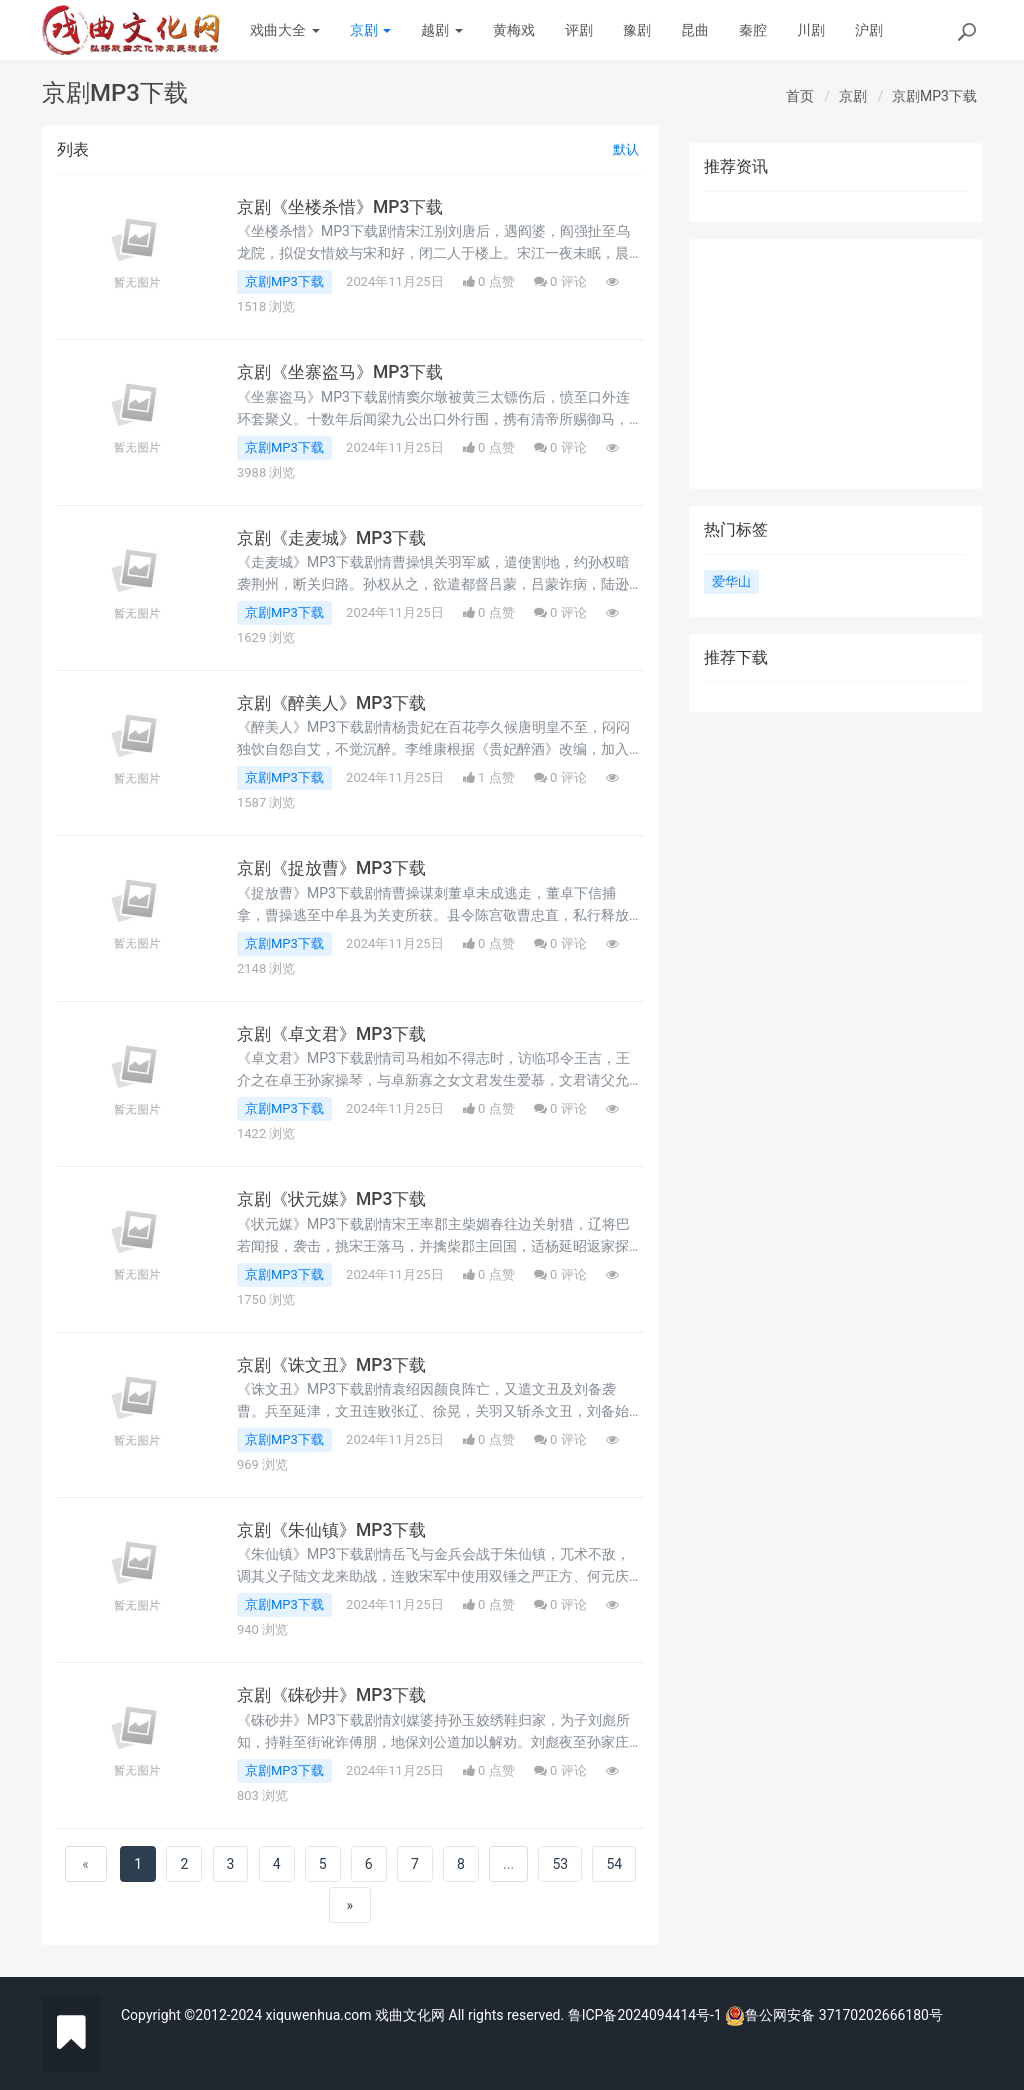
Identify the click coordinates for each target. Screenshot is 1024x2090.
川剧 (811, 30)
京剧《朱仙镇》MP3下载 (336, 1530)
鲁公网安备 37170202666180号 (834, 2015)
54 (614, 1864)
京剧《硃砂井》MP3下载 (336, 1695)
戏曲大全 (284, 30)
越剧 (441, 30)
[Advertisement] (835, 364)
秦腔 (753, 30)
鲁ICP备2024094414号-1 (647, 2015)
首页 (800, 96)
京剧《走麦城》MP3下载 (336, 538)
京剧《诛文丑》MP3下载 (336, 1365)
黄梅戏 (514, 30)
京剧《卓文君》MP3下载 (336, 1034)
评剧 (579, 30)
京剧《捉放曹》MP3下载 (336, 868)
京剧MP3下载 (934, 96)
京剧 (370, 30)
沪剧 (869, 30)
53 (560, 1864)
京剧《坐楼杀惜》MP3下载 (345, 207)
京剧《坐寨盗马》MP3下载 (345, 372)
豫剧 (637, 30)
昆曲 (695, 30)
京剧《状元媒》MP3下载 (336, 1199)
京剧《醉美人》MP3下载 (336, 703)
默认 (626, 149)
